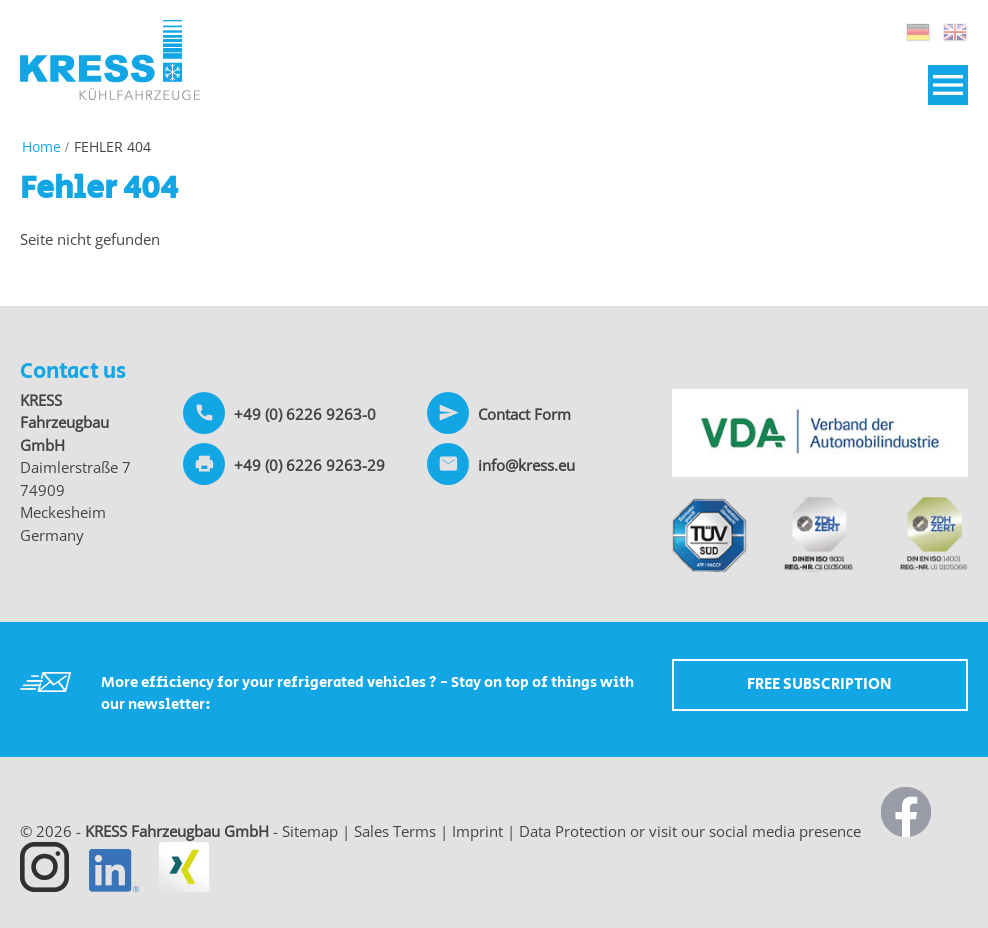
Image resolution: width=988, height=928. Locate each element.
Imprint (477, 831)
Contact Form (524, 414)
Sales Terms (395, 831)
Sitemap (310, 831)
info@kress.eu (526, 465)
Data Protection (572, 831)
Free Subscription (819, 684)
